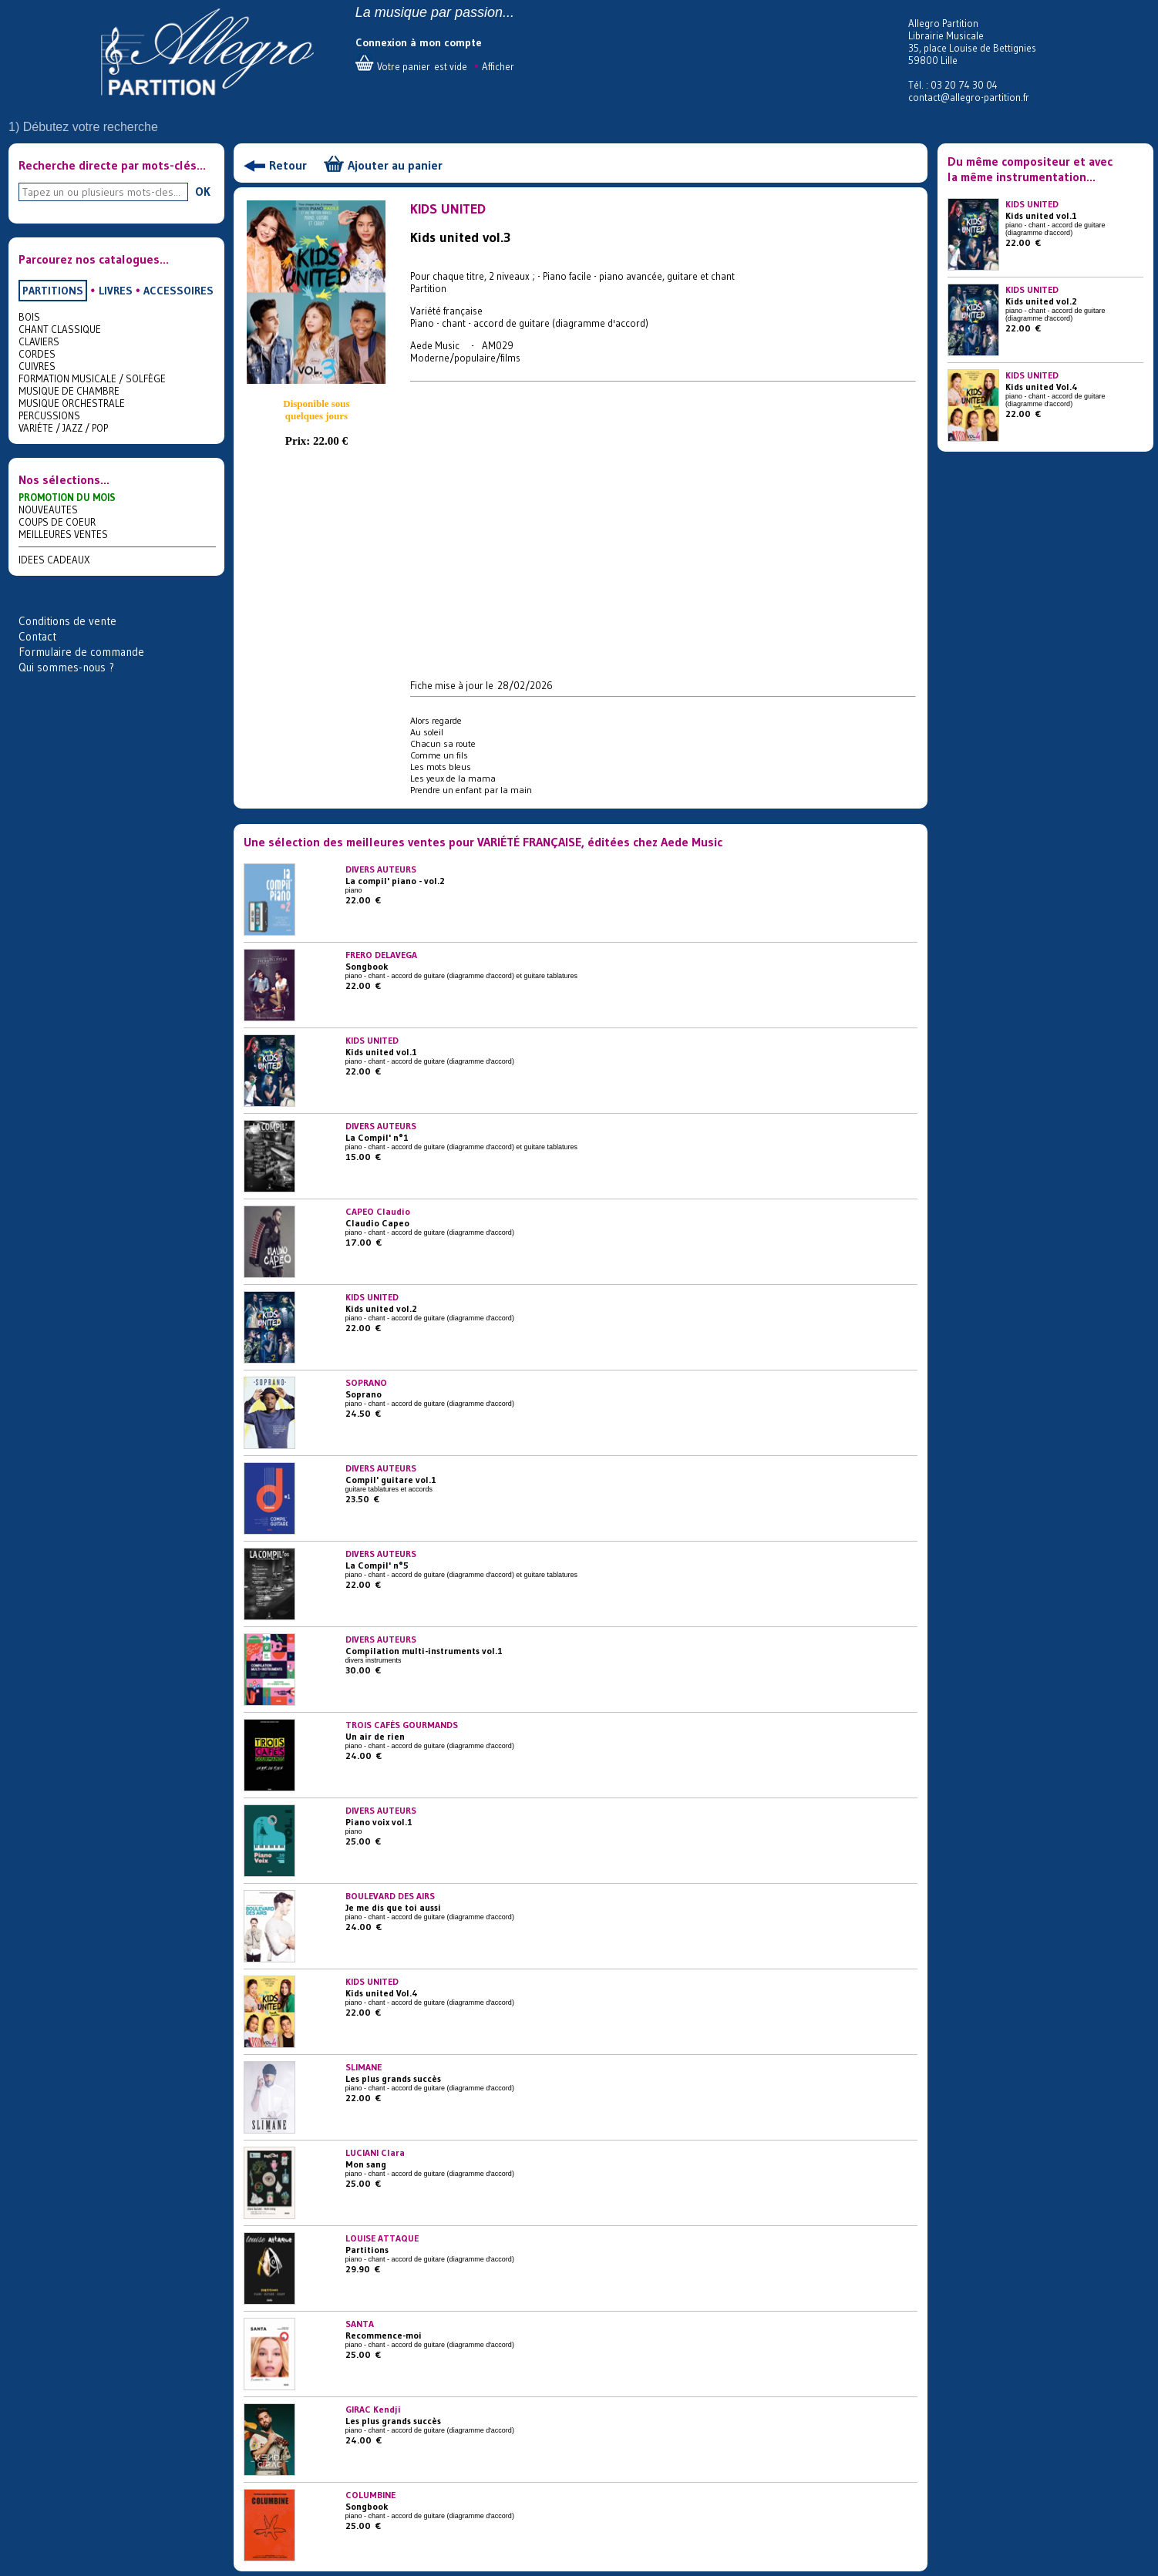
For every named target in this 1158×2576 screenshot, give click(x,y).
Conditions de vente (67, 621)
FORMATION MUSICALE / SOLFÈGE (92, 378)
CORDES (37, 354)
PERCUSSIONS (49, 415)
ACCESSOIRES (178, 291)
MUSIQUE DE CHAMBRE (69, 391)
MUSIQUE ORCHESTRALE (72, 403)
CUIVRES (37, 366)
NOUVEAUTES (48, 509)
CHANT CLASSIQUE (60, 329)
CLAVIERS (39, 341)
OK (202, 191)
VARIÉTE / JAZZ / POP (63, 428)
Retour (288, 165)
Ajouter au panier (395, 165)
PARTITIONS (52, 291)
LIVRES (116, 291)
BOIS (29, 317)
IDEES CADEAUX (54, 559)
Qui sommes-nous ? (66, 667)
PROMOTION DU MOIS (67, 497)
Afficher (498, 66)
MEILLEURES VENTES (63, 534)
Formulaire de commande (81, 651)
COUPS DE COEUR (57, 522)
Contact (37, 636)
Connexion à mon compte (418, 42)
